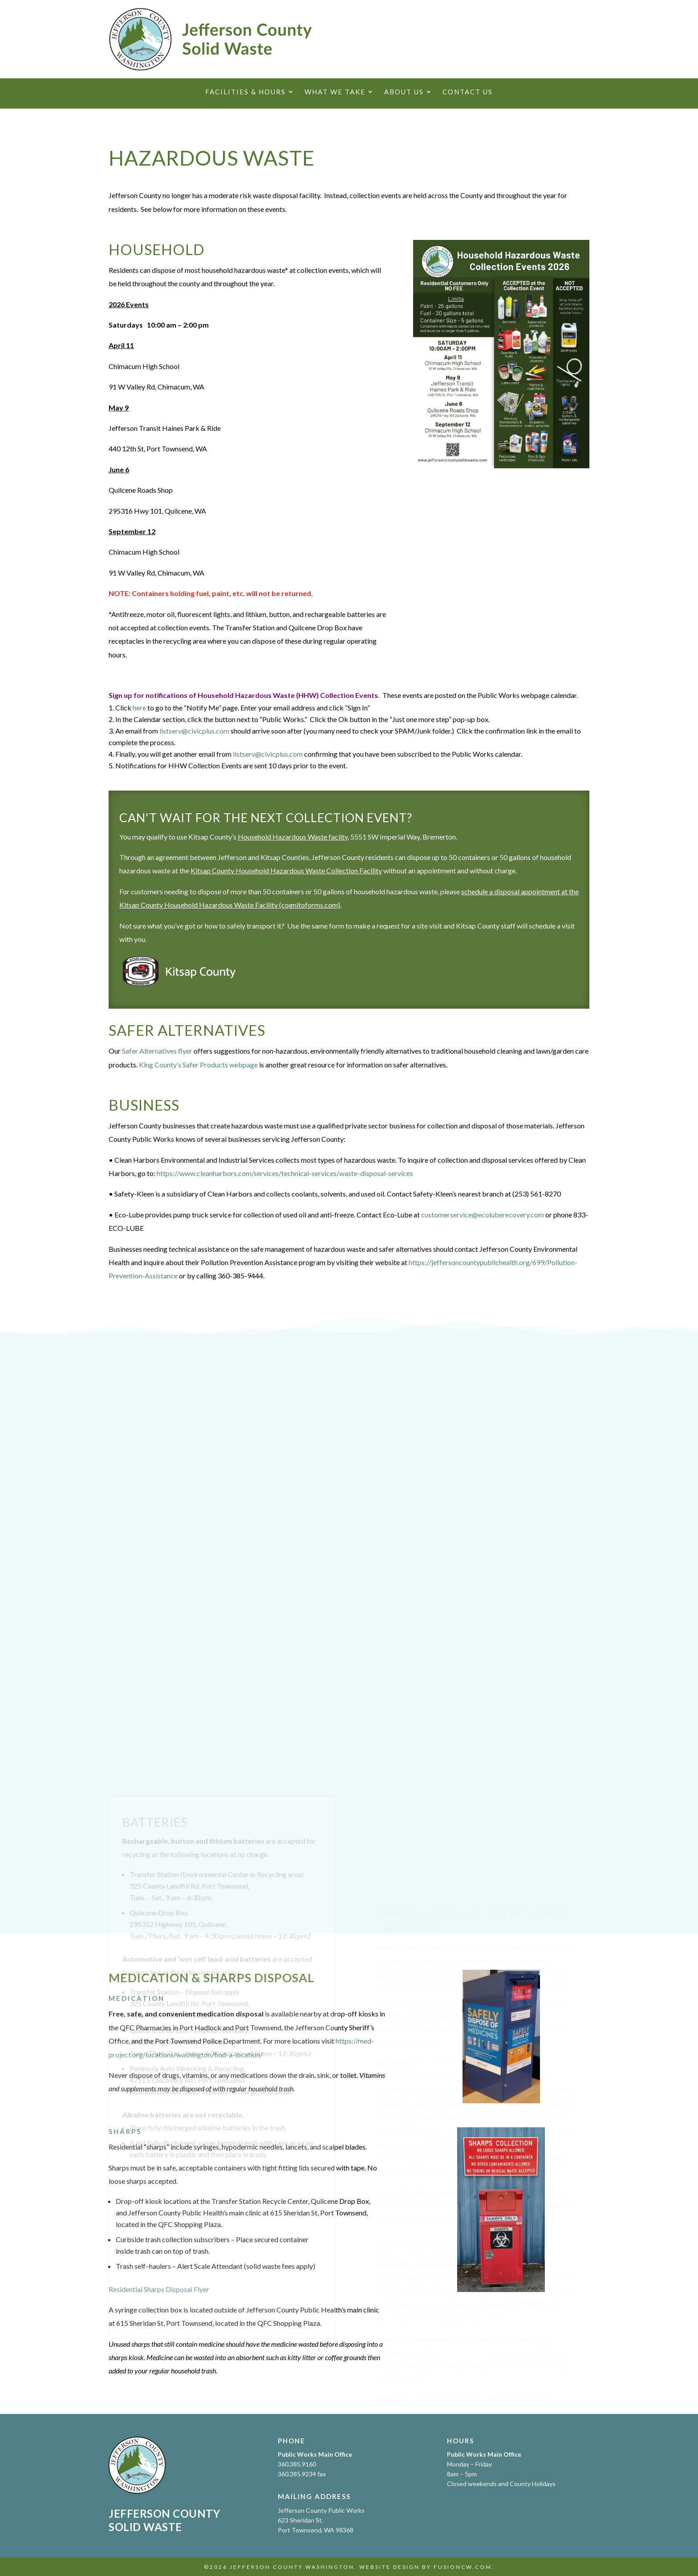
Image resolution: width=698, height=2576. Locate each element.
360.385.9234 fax (302, 2474)
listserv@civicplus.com (194, 730)
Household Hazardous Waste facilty (293, 836)
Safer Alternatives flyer (157, 1051)
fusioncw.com (463, 2567)
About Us (404, 92)
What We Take (334, 92)
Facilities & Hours (245, 92)
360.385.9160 (297, 2464)
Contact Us (467, 92)
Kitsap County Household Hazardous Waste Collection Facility (286, 870)
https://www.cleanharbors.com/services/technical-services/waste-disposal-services (285, 1173)
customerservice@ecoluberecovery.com (482, 1214)
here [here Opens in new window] (139, 707)
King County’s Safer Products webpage (198, 1064)
